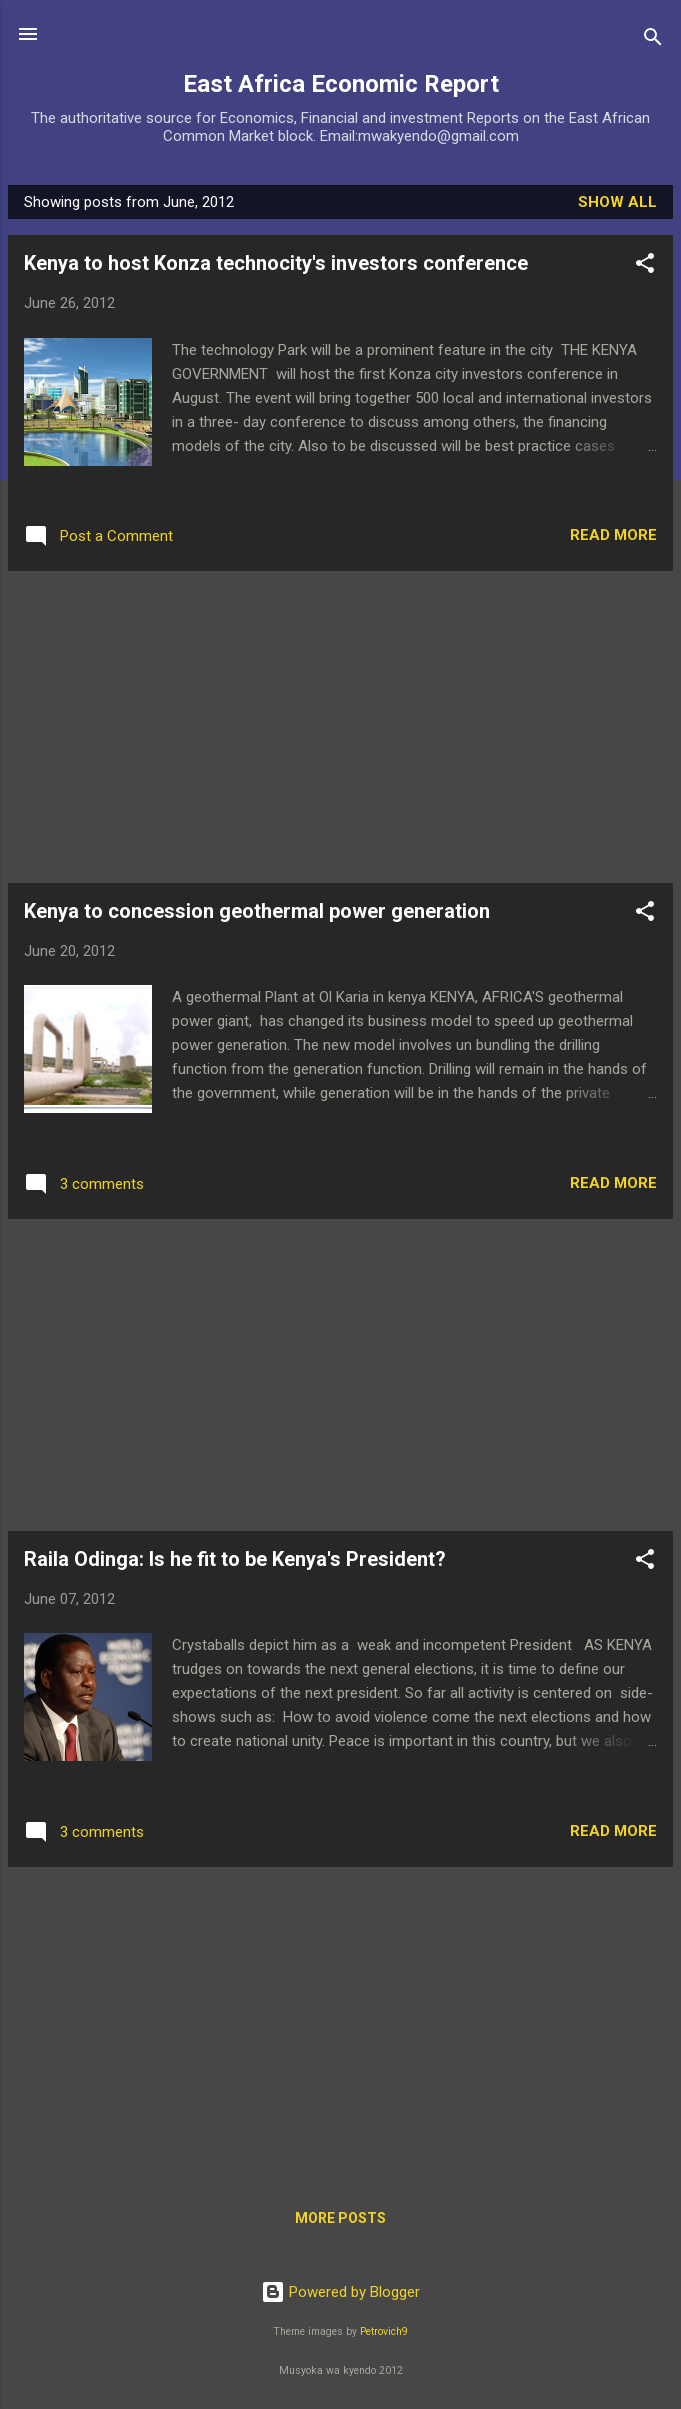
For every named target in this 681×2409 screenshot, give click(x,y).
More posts (340, 2218)
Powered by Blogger (340, 2292)
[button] (645, 266)
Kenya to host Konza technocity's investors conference (276, 263)
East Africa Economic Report (341, 84)
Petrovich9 (384, 2331)
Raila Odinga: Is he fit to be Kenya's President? (235, 1559)
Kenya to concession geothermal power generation (257, 911)
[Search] (653, 40)
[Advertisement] (340, 727)
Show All (617, 202)
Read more (613, 535)
